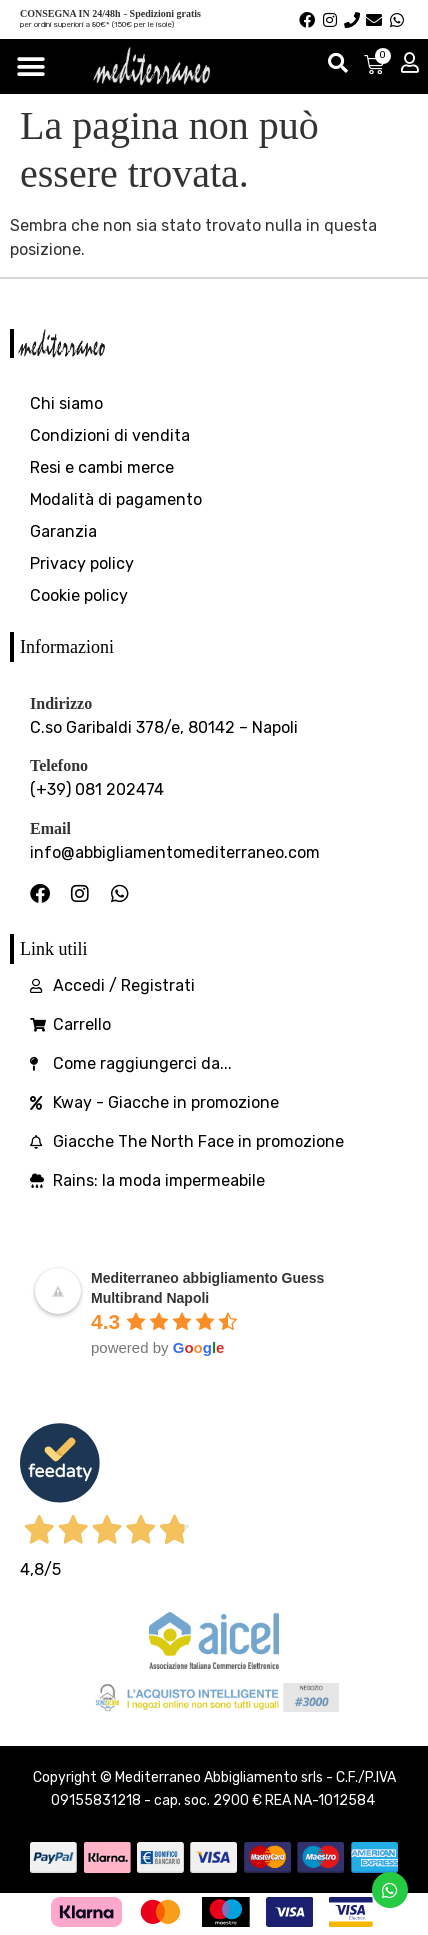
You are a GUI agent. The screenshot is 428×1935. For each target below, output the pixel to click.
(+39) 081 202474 (97, 789)
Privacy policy (82, 563)
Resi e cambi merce (102, 467)
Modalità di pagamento (116, 499)
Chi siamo (66, 403)
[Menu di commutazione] (31, 67)
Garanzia (63, 531)
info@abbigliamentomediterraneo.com (175, 852)
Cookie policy (79, 595)
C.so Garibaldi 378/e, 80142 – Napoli (164, 727)
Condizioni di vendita (110, 435)
